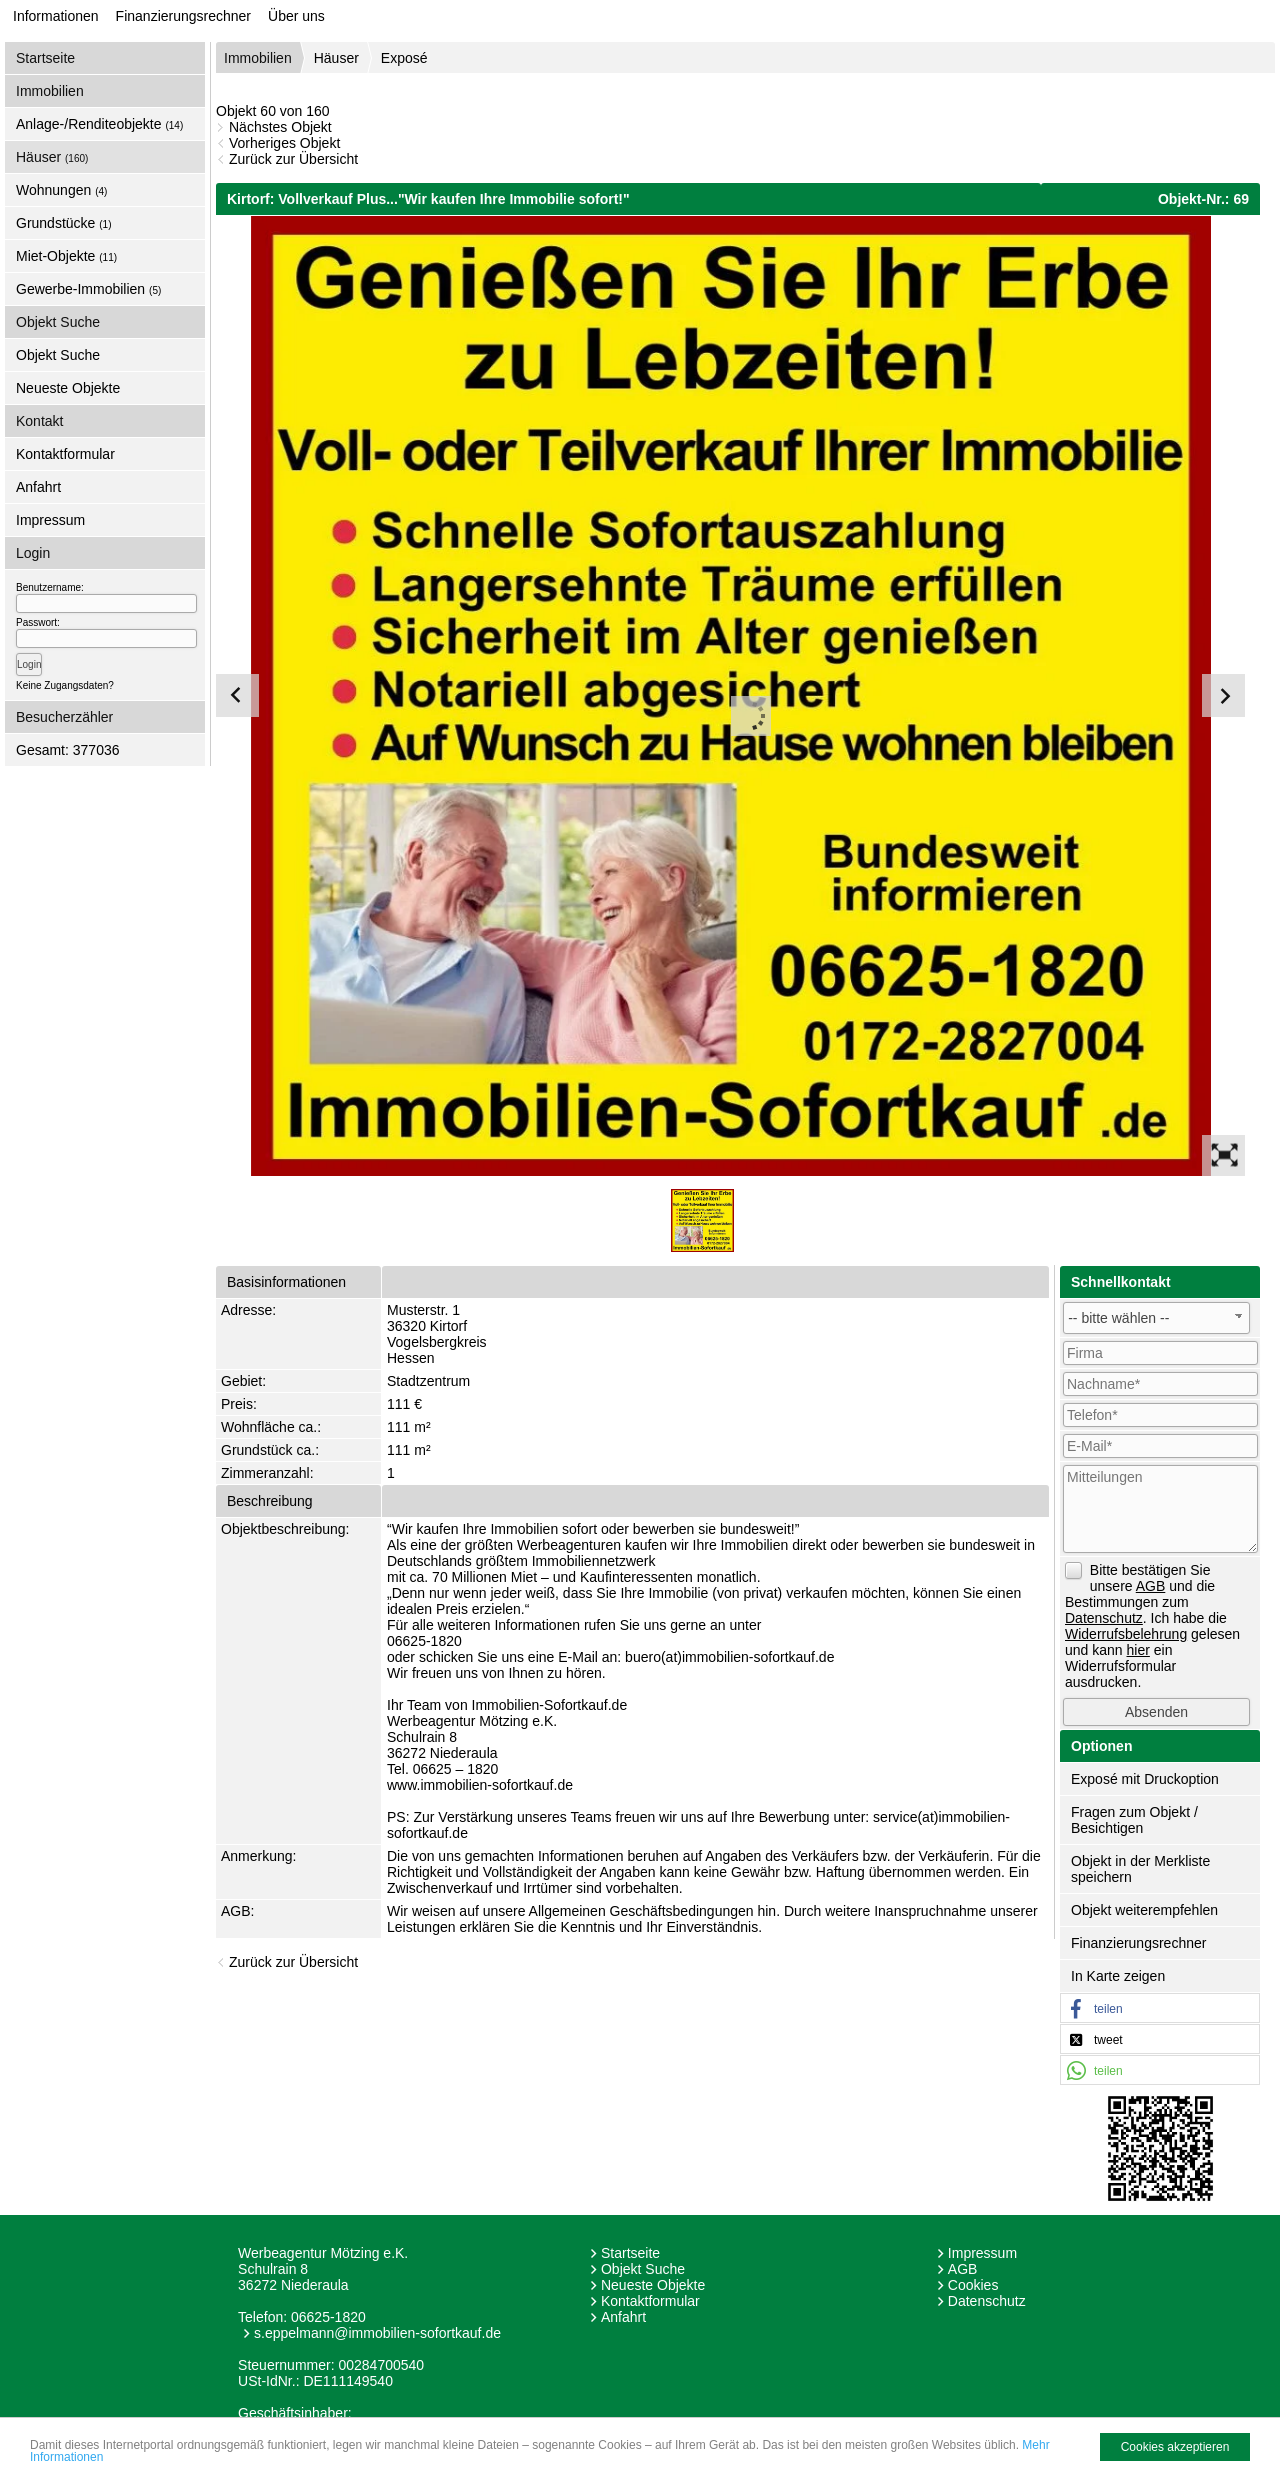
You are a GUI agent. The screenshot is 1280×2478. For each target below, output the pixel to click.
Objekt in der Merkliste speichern (1140, 1869)
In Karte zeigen (1118, 1976)
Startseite (45, 58)
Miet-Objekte (66, 256)
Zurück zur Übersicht (293, 159)
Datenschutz (987, 2301)
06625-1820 (328, 2317)
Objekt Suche (58, 355)
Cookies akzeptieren (1175, 2447)
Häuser (52, 157)
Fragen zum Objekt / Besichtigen (1134, 1820)
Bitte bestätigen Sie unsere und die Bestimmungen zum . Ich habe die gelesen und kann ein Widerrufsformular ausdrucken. (1152, 1626)
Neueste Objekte (68, 388)
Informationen (56, 16)
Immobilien (258, 58)
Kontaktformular (65, 454)
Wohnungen (61, 190)
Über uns (296, 16)
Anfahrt (38, 487)
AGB (963, 2269)
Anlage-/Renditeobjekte (99, 124)
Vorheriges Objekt (284, 143)
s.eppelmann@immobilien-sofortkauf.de (377, 2333)
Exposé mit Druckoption (1145, 1779)
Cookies (973, 2285)
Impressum (50, 520)
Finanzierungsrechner (183, 16)
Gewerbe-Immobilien (88, 289)
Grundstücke (64, 223)
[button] (1160, 2009)
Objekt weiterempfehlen (1144, 1910)
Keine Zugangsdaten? (65, 685)
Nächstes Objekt (280, 127)
